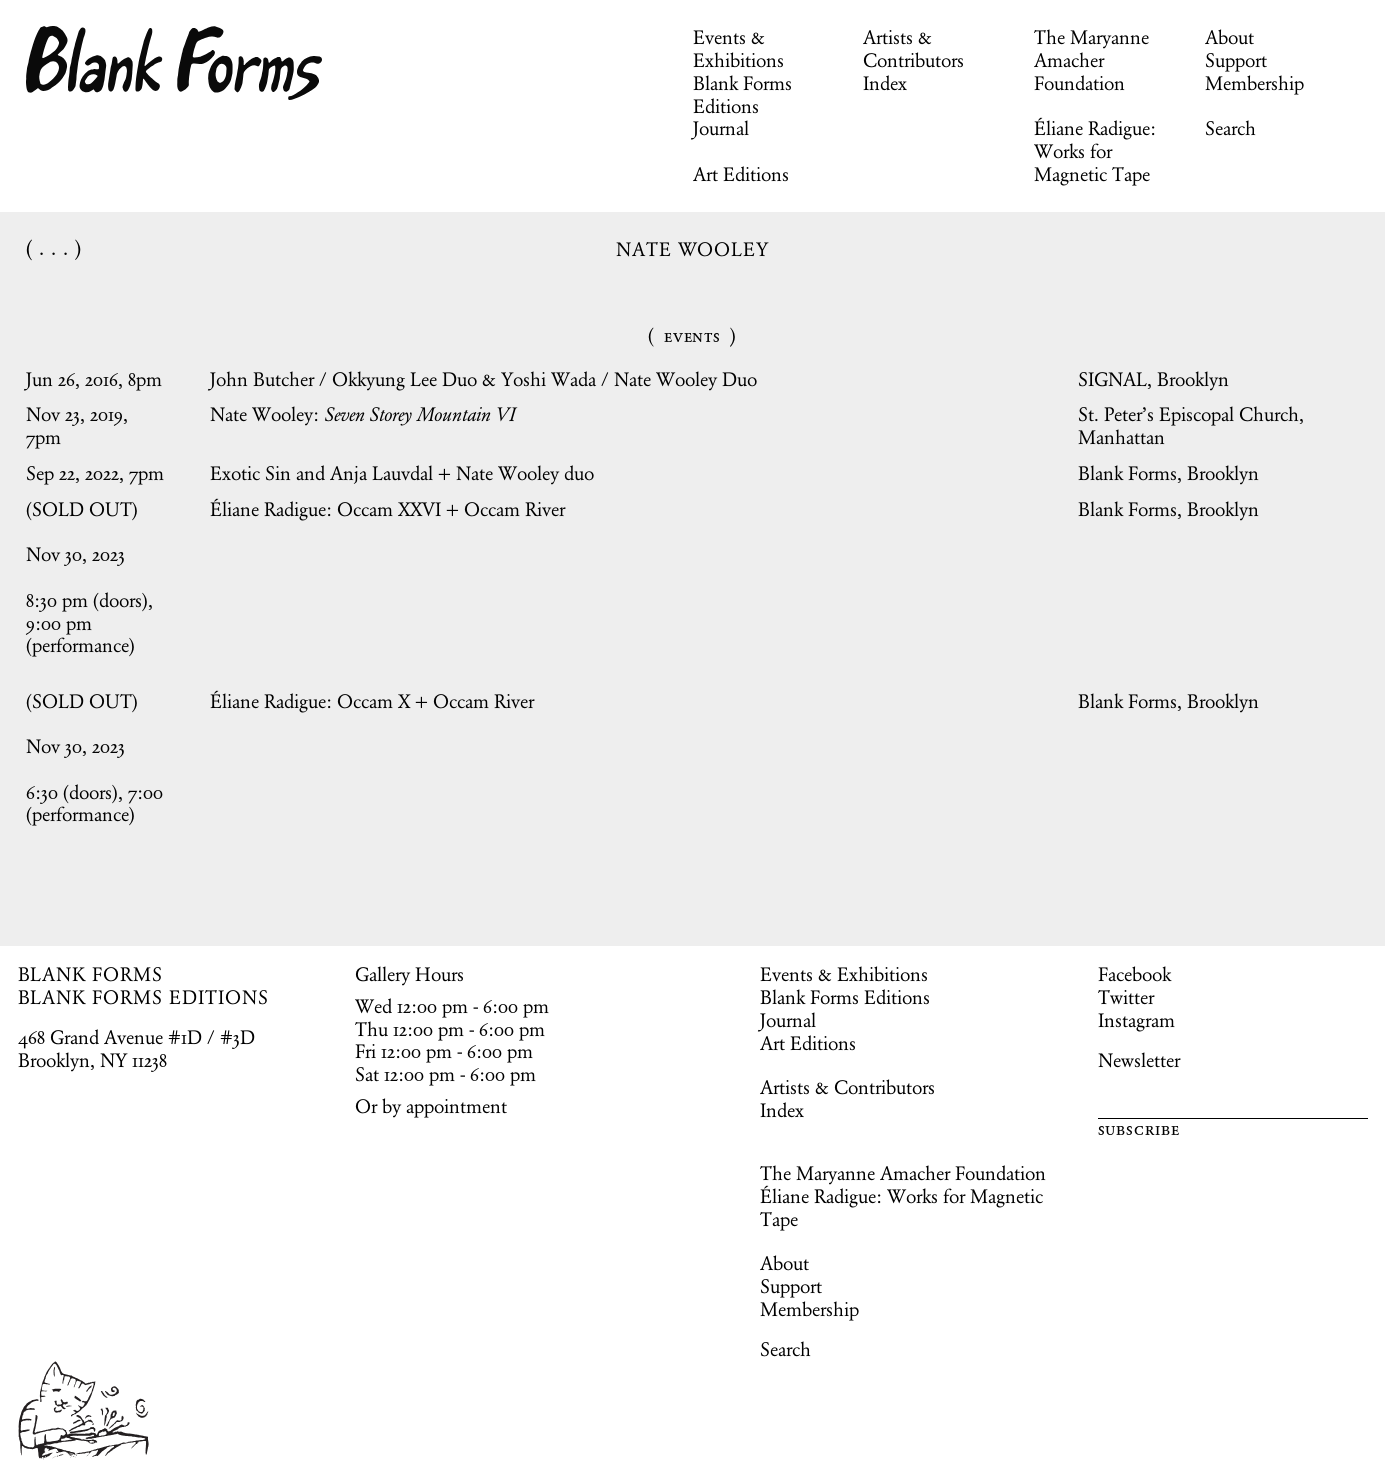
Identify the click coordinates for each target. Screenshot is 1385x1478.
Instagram (1136, 1020)
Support (1236, 60)
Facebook (1134, 974)
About (1229, 37)
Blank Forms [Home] (175, 63)
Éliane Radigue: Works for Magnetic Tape (1095, 151)
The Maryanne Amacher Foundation (1091, 60)
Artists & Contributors (913, 48)
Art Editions (741, 174)
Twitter (1126, 997)
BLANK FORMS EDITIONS (143, 997)
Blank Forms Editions (742, 94)
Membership (1254, 83)
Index (885, 83)
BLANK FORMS (91, 974)
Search (1230, 128)
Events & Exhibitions (738, 48)
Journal (721, 128)
